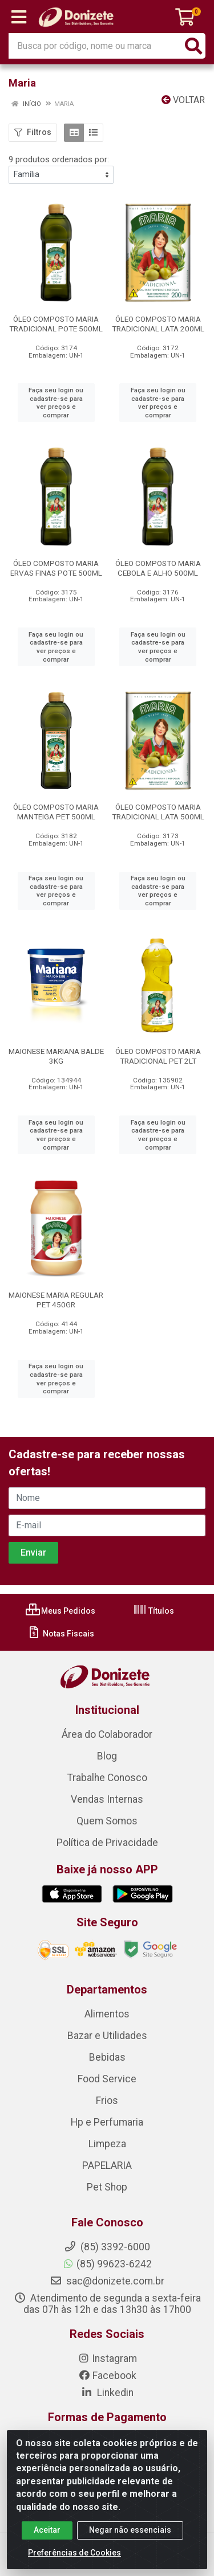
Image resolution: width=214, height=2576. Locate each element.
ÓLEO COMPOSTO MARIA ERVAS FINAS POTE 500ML (56, 568)
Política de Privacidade (107, 1842)
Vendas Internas (107, 1799)
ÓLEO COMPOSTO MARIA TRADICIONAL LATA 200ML (158, 323)
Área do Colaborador (107, 1734)
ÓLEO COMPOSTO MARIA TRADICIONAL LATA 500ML (158, 811)
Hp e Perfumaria (107, 2122)
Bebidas (107, 2057)
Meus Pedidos (60, 1610)
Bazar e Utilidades (107, 2035)
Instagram (107, 2358)
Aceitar (47, 2529)
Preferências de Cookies (74, 2552)
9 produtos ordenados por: (59, 159)
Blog (107, 1756)
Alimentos (107, 2014)
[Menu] (19, 17)
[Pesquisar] (193, 46)
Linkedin (107, 2392)
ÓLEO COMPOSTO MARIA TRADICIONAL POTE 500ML (56, 323)
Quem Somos (107, 1821)
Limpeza (107, 2144)
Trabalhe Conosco (107, 1777)
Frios (107, 2100)
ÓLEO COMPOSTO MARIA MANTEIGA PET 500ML (56, 811)
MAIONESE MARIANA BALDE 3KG (56, 1056)
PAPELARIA (107, 2165)
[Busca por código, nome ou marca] (95, 46)
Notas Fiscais (60, 1633)
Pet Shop (107, 2187)
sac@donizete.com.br (107, 2281)
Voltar (183, 100)
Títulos (153, 1610)
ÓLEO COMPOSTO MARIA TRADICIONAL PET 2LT (158, 1056)
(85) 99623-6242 (107, 2264)
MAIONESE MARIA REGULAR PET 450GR (56, 1299)
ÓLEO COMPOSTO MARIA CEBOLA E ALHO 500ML (158, 568)
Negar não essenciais (130, 2529)
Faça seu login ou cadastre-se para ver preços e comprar (56, 402)
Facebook (107, 2375)
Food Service (107, 2079)
